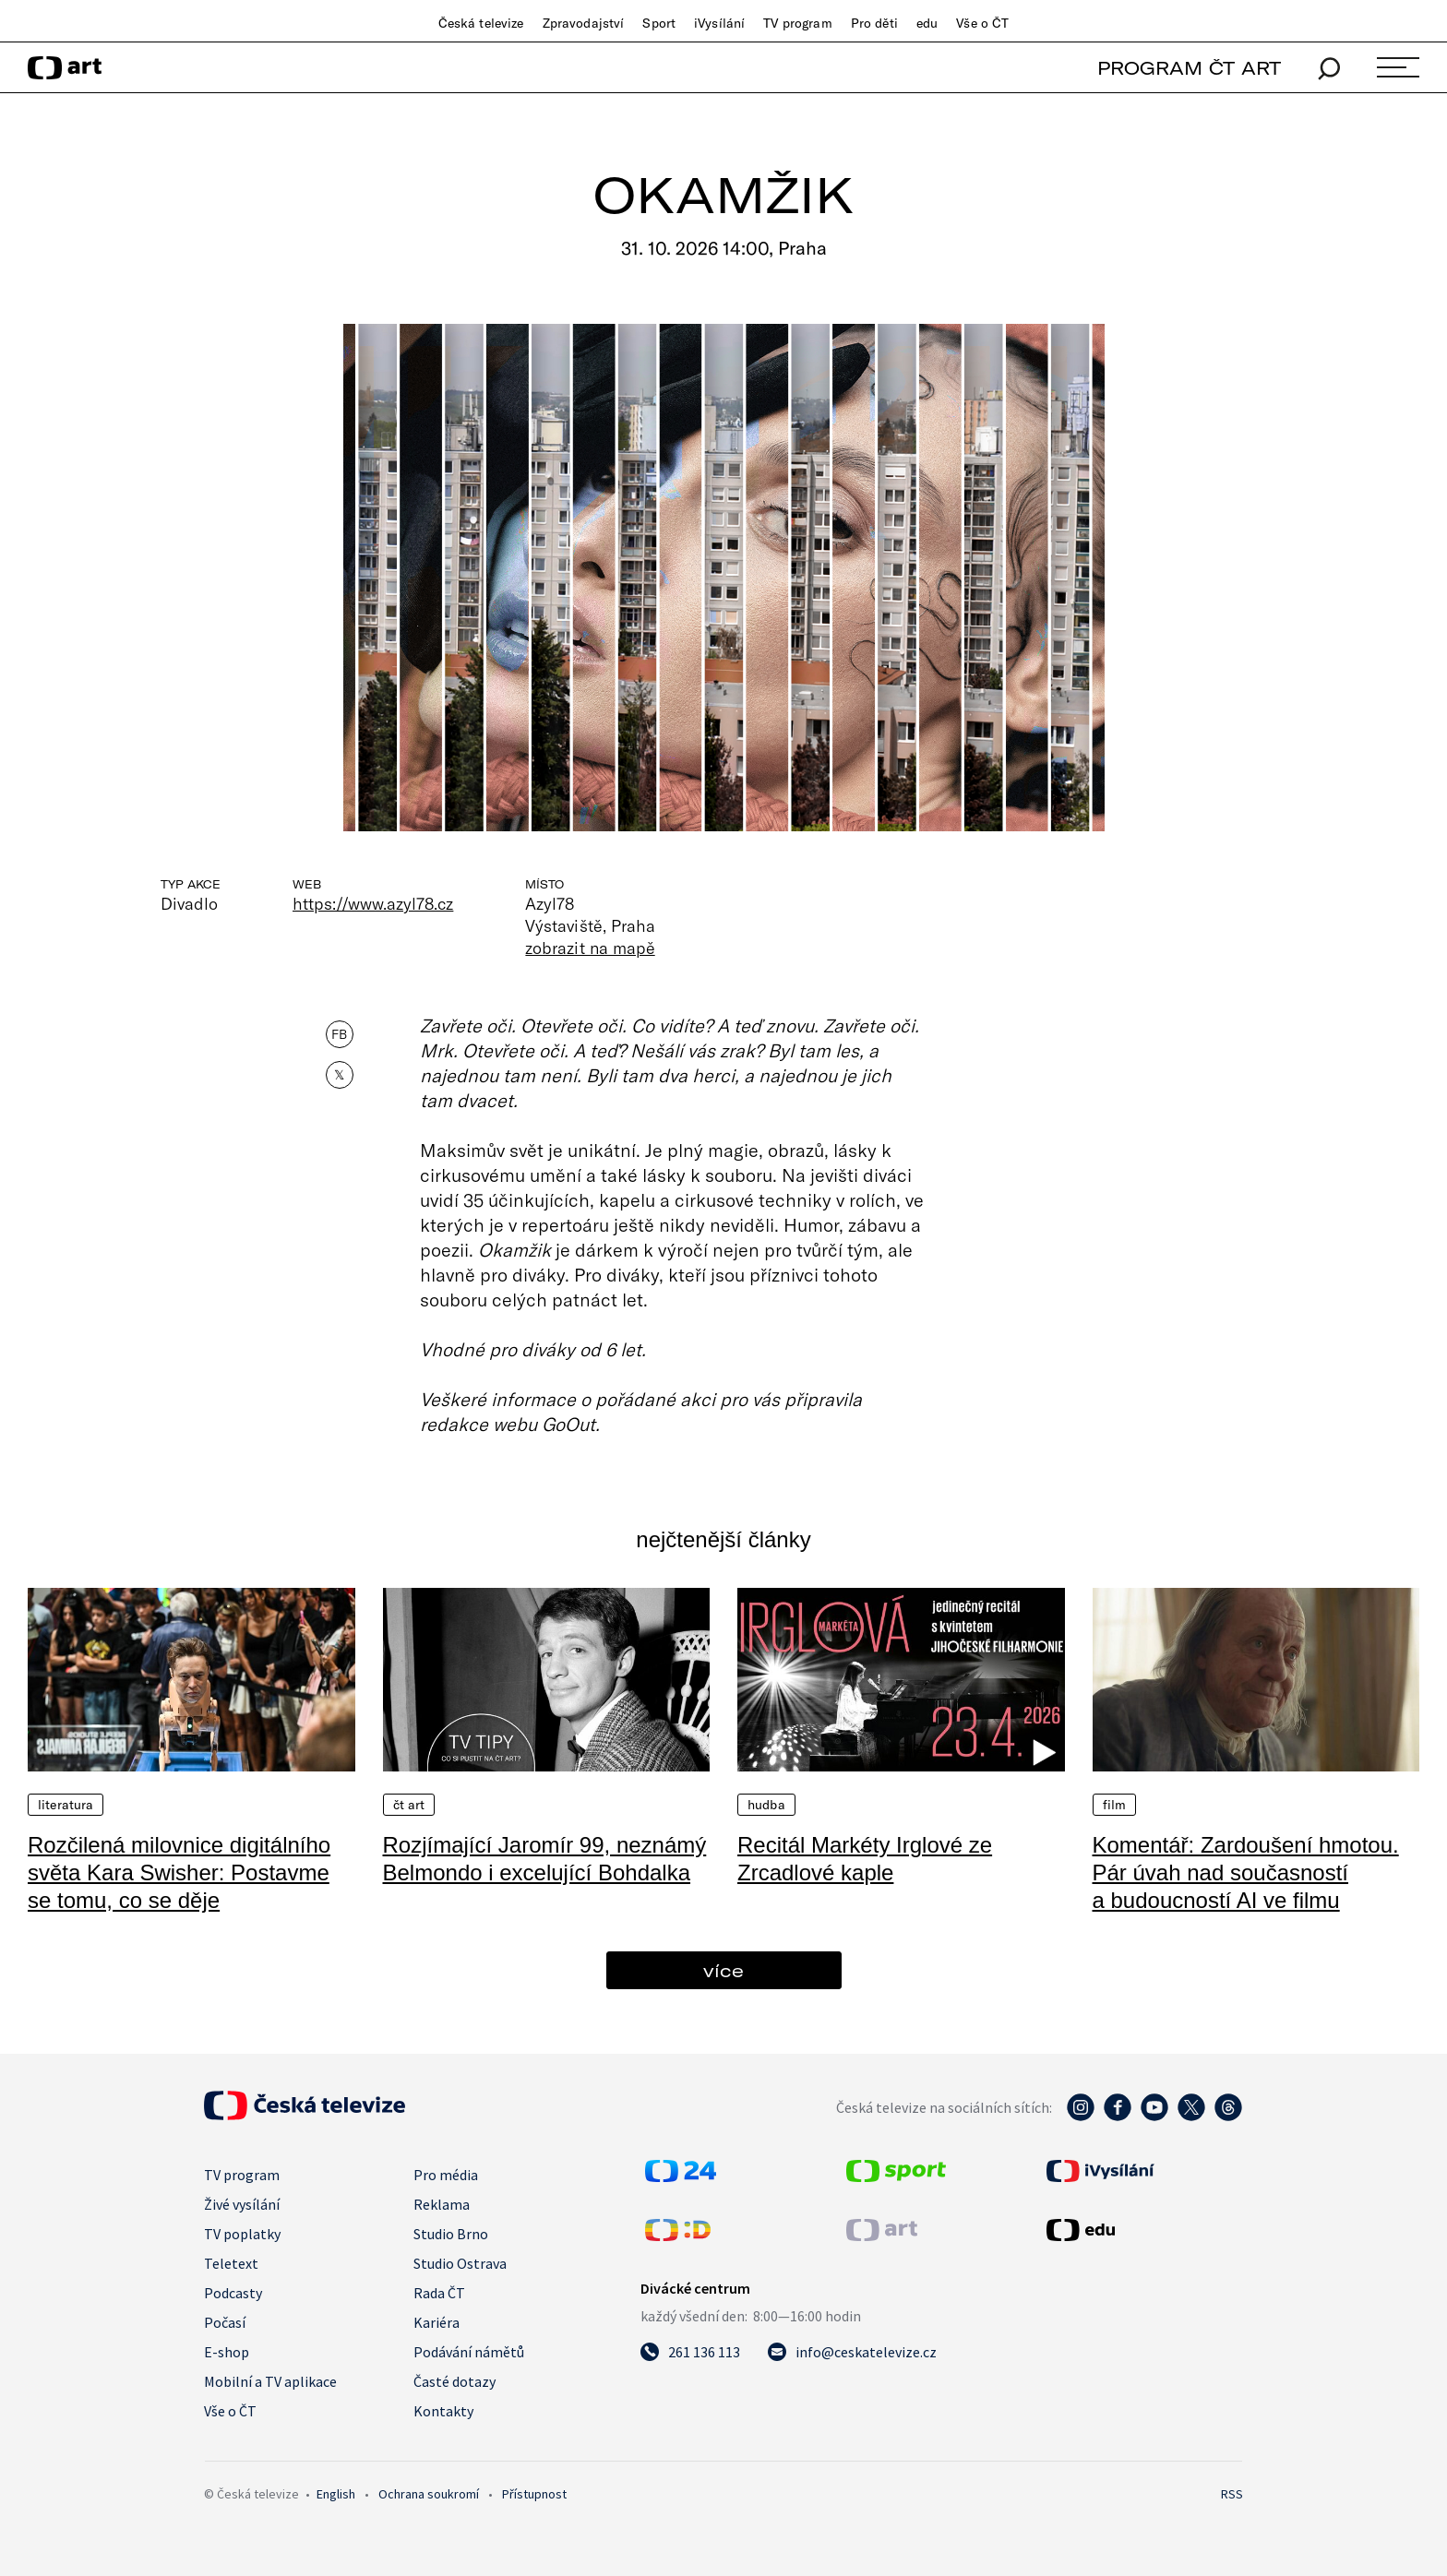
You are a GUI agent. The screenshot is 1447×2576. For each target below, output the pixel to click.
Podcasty (233, 2293)
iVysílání (719, 23)
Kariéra (436, 2322)
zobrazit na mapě (589, 947)
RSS (1232, 2494)
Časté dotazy (454, 2381)
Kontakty (443, 2411)
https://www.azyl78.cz (373, 903)
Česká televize (481, 23)
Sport (659, 23)
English (336, 2494)
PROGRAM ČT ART (1189, 67)
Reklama (441, 2204)
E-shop (226, 2352)
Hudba (766, 1804)
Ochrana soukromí (428, 2494)
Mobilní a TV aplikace (270, 2381)
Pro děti (874, 23)
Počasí (224, 2322)
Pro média (445, 2174)
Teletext (231, 2263)
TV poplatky (242, 2233)
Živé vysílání (242, 2204)
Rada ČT (439, 2293)
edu (927, 23)
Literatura (65, 1804)
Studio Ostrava (460, 2263)
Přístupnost (534, 2494)
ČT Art (409, 1804)
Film (1115, 1804)
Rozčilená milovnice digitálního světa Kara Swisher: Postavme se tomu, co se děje (179, 1872)
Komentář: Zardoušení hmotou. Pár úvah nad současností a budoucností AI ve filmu (1246, 1872)
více (723, 1970)
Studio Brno (450, 2233)
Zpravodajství (584, 23)
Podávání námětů (468, 2352)
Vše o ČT (982, 23)
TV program (797, 23)
